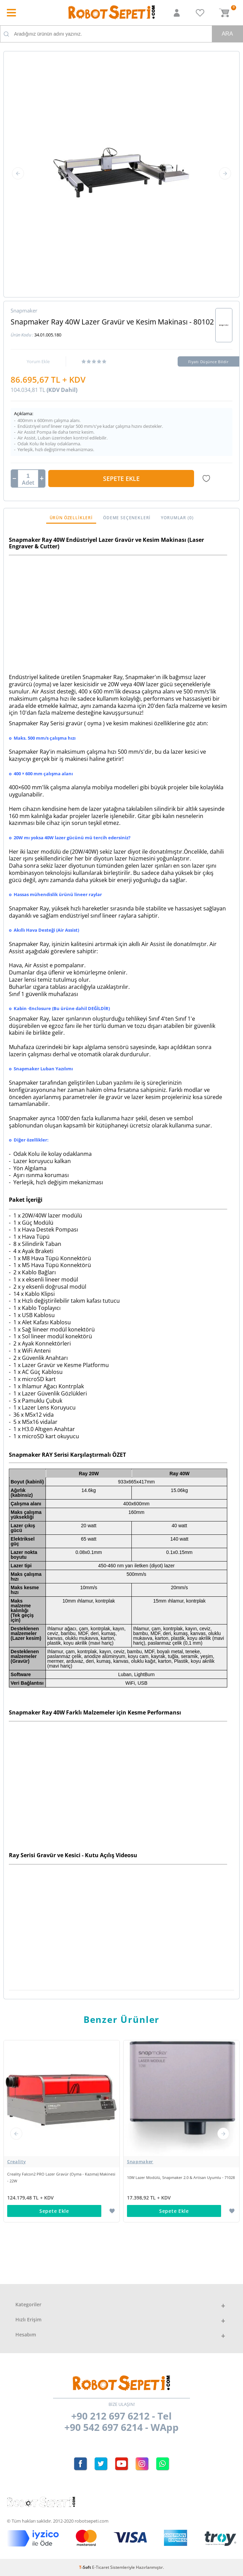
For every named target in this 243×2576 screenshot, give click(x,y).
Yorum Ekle (38, 361)
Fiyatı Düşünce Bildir (208, 361)
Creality (16, 2161)
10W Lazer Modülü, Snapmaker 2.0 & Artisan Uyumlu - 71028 (181, 2177)
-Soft (85, 2567)
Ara (227, 34)
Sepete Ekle (121, 478)
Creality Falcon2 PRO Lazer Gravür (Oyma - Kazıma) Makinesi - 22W (61, 2177)
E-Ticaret (100, 2567)
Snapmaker (140, 2161)
